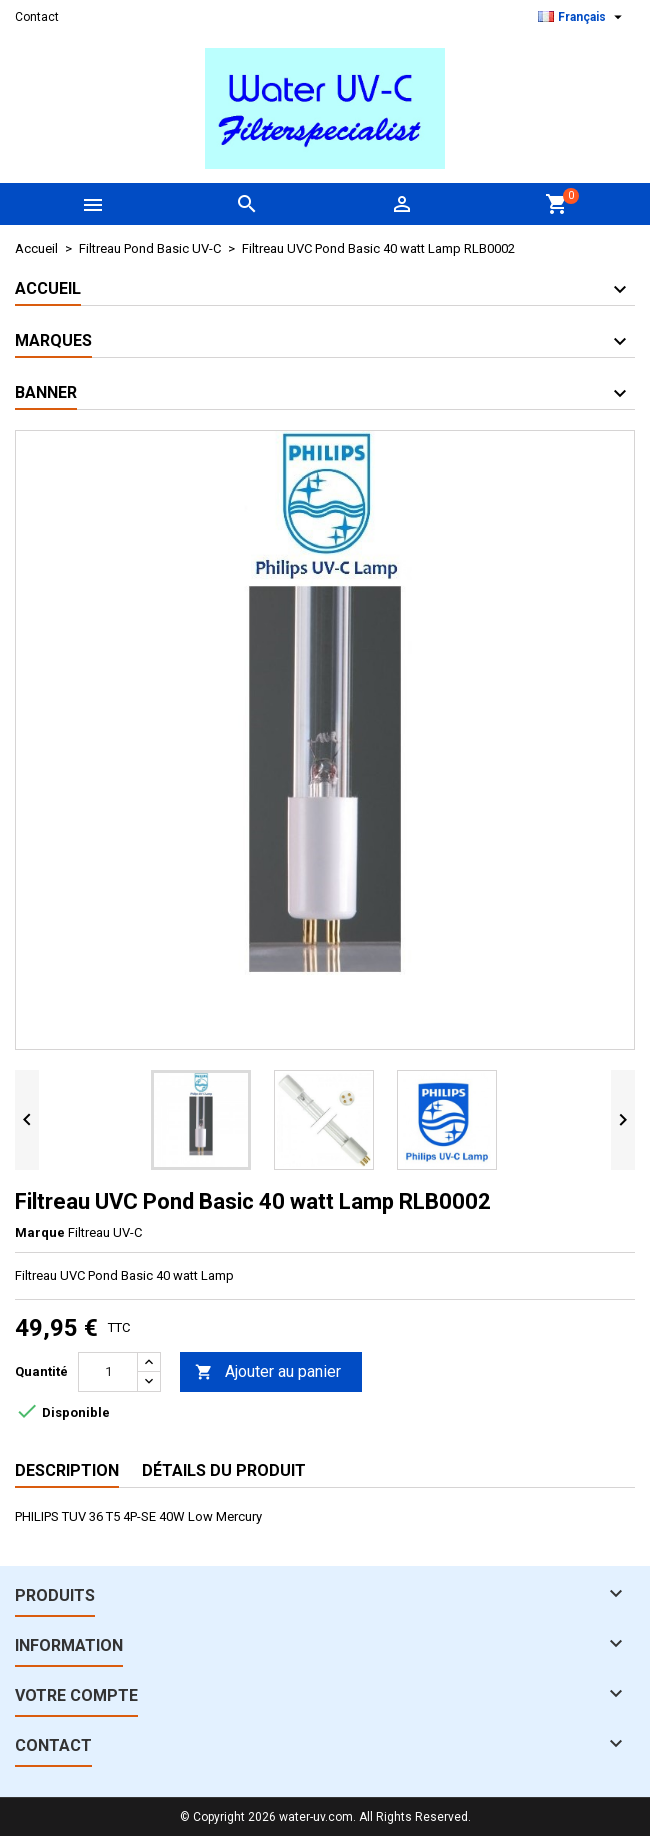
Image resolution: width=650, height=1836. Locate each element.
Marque (40, 1232)
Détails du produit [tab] (224, 1470)
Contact (37, 17)
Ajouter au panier (268, 1372)
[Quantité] (108, 1372)
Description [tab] (67, 1470)
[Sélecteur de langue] (582, 17)
